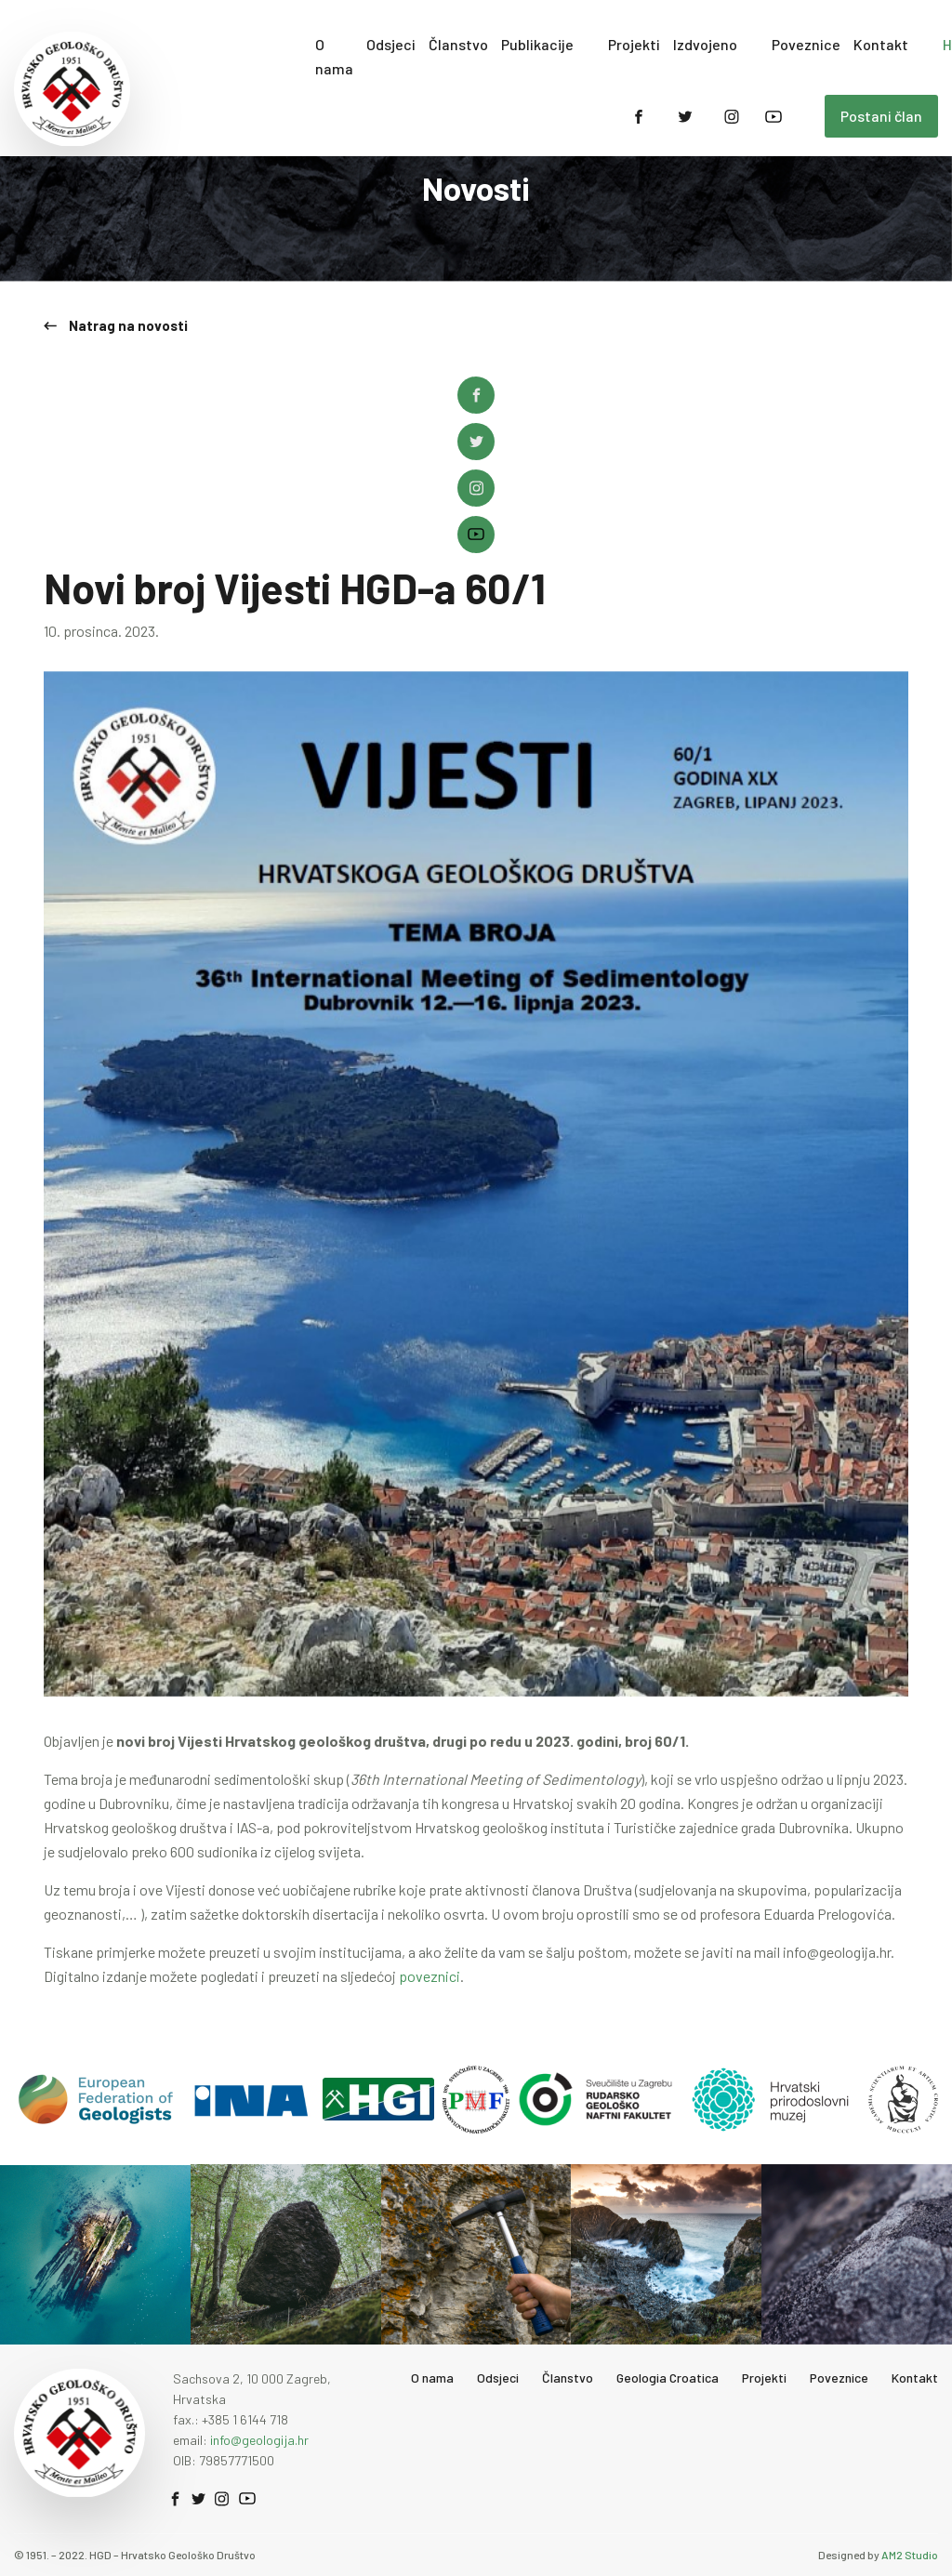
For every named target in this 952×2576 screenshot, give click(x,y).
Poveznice (806, 44)
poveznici (429, 1972)
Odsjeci (391, 44)
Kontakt (880, 44)
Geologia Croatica (667, 2374)
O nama (334, 56)
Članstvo (458, 44)
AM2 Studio (909, 2550)
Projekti (634, 44)
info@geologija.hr (259, 2436)
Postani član (881, 116)
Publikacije (537, 44)
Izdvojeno (705, 44)
